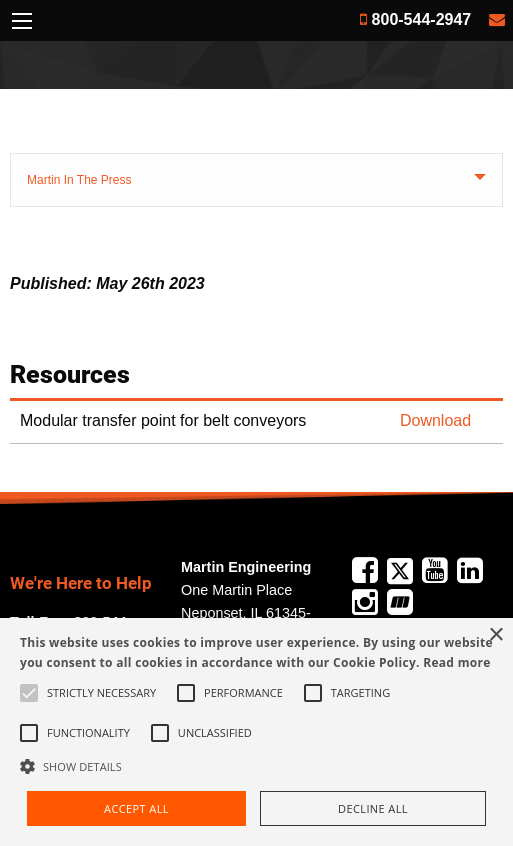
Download (435, 420)
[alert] (256, 732)
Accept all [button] (136, 808)
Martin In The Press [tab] (79, 180)
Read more (456, 662)
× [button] (495, 635)
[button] (256, 766)
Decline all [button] (373, 808)
